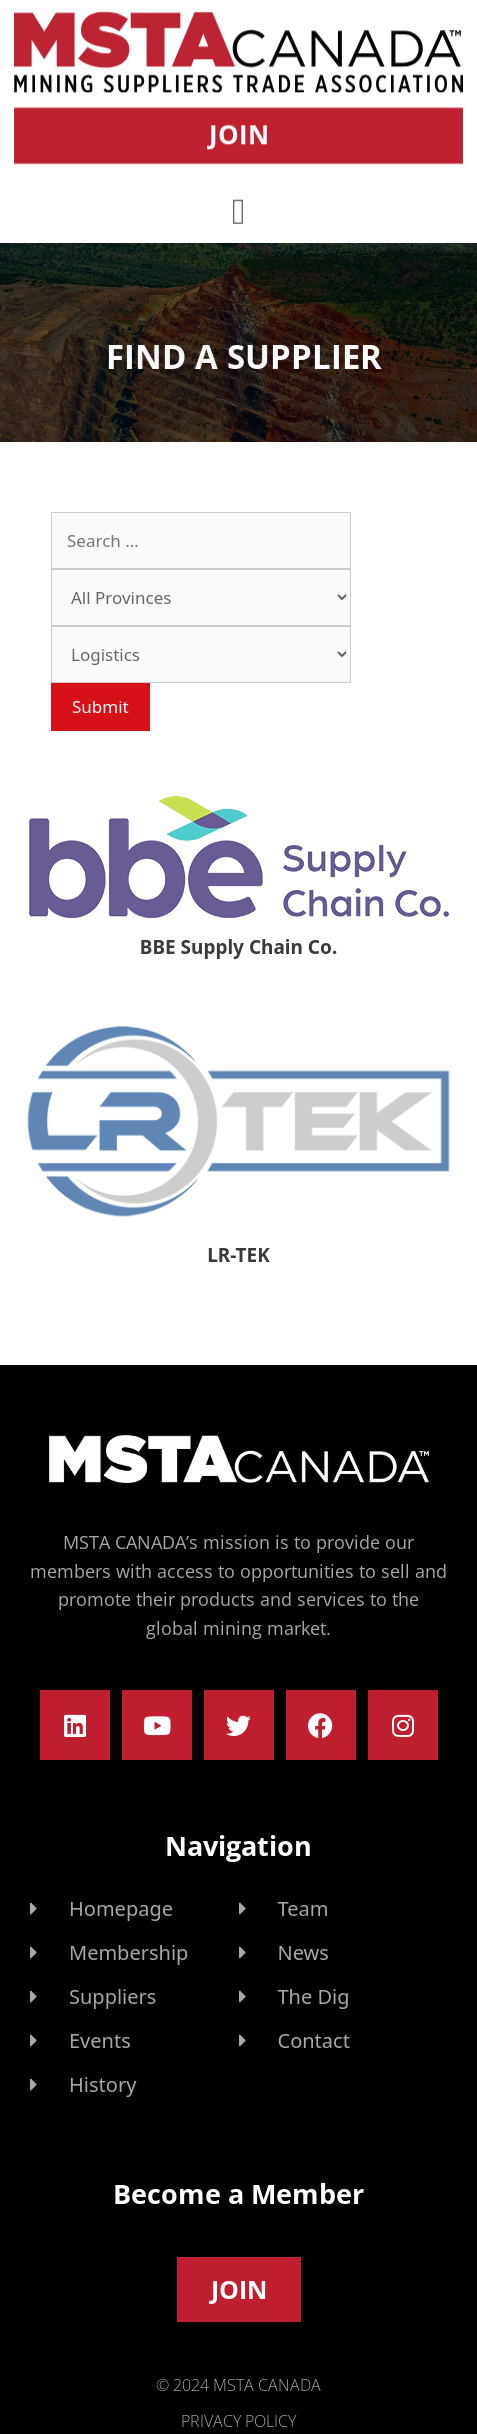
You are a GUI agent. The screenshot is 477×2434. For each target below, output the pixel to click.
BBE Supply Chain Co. (238, 947)
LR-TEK (238, 1255)
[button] (238, 207)
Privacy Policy (238, 2421)
